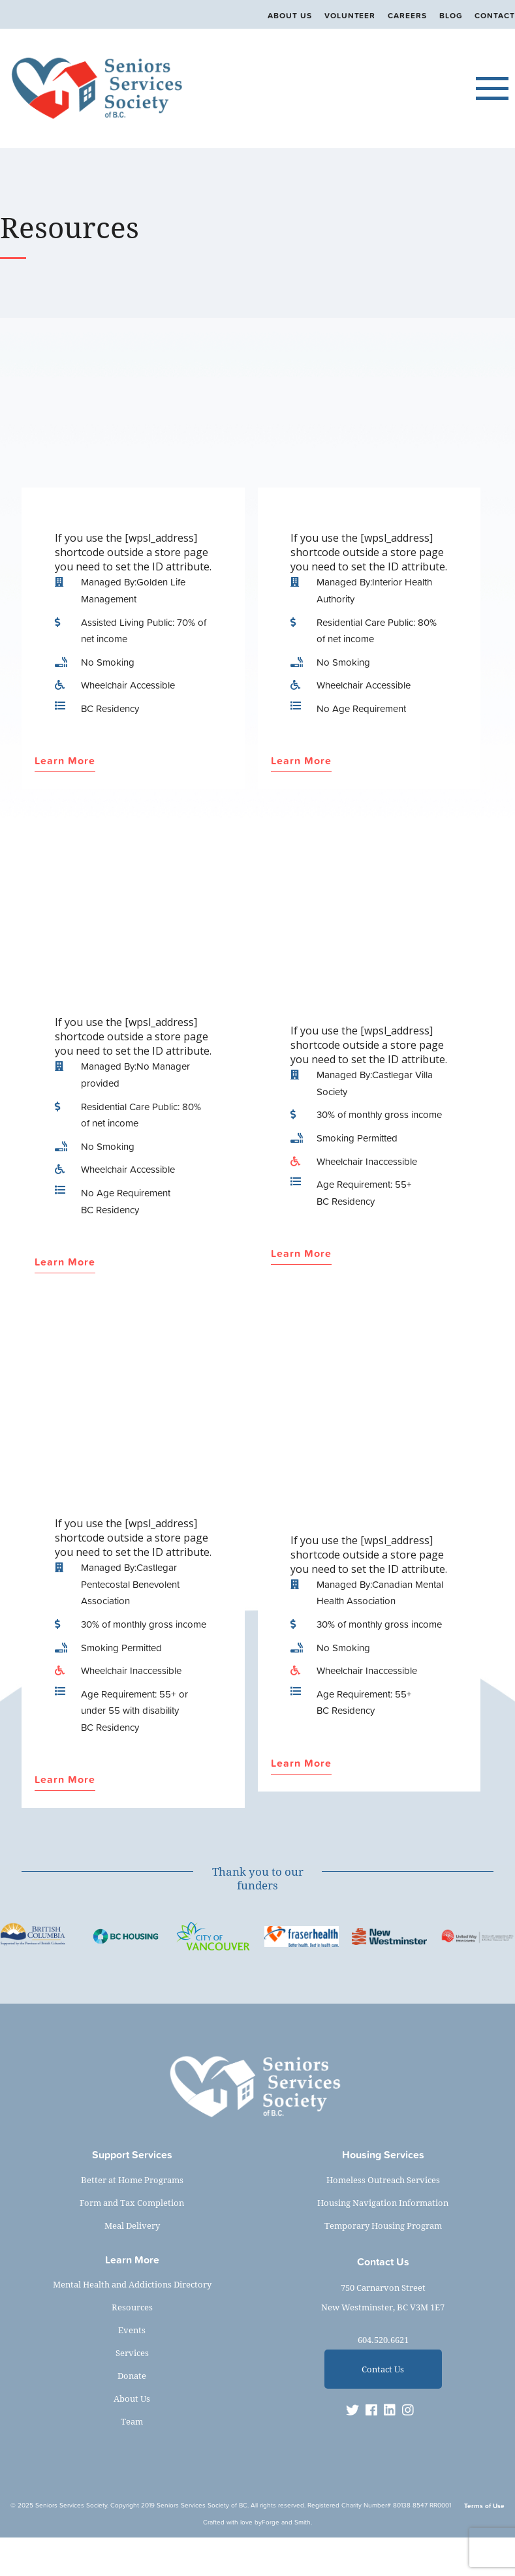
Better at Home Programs (132, 2180)
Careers (407, 16)
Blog (451, 16)
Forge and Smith (286, 2522)
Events (132, 2330)
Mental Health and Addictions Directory (132, 2284)
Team (132, 2421)
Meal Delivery (132, 2225)
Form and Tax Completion (132, 2203)
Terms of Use (484, 2506)
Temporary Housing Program (383, 2225)
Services (132, 2353)
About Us (289, 16)
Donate (131, 2376)
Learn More (65, 761)
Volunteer (349, 16)
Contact (495, 16)
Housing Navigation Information (382, 2203)
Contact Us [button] (383, 2369)
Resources (132, 2307)
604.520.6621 (383, 2340)
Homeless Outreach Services (383, 2180)
